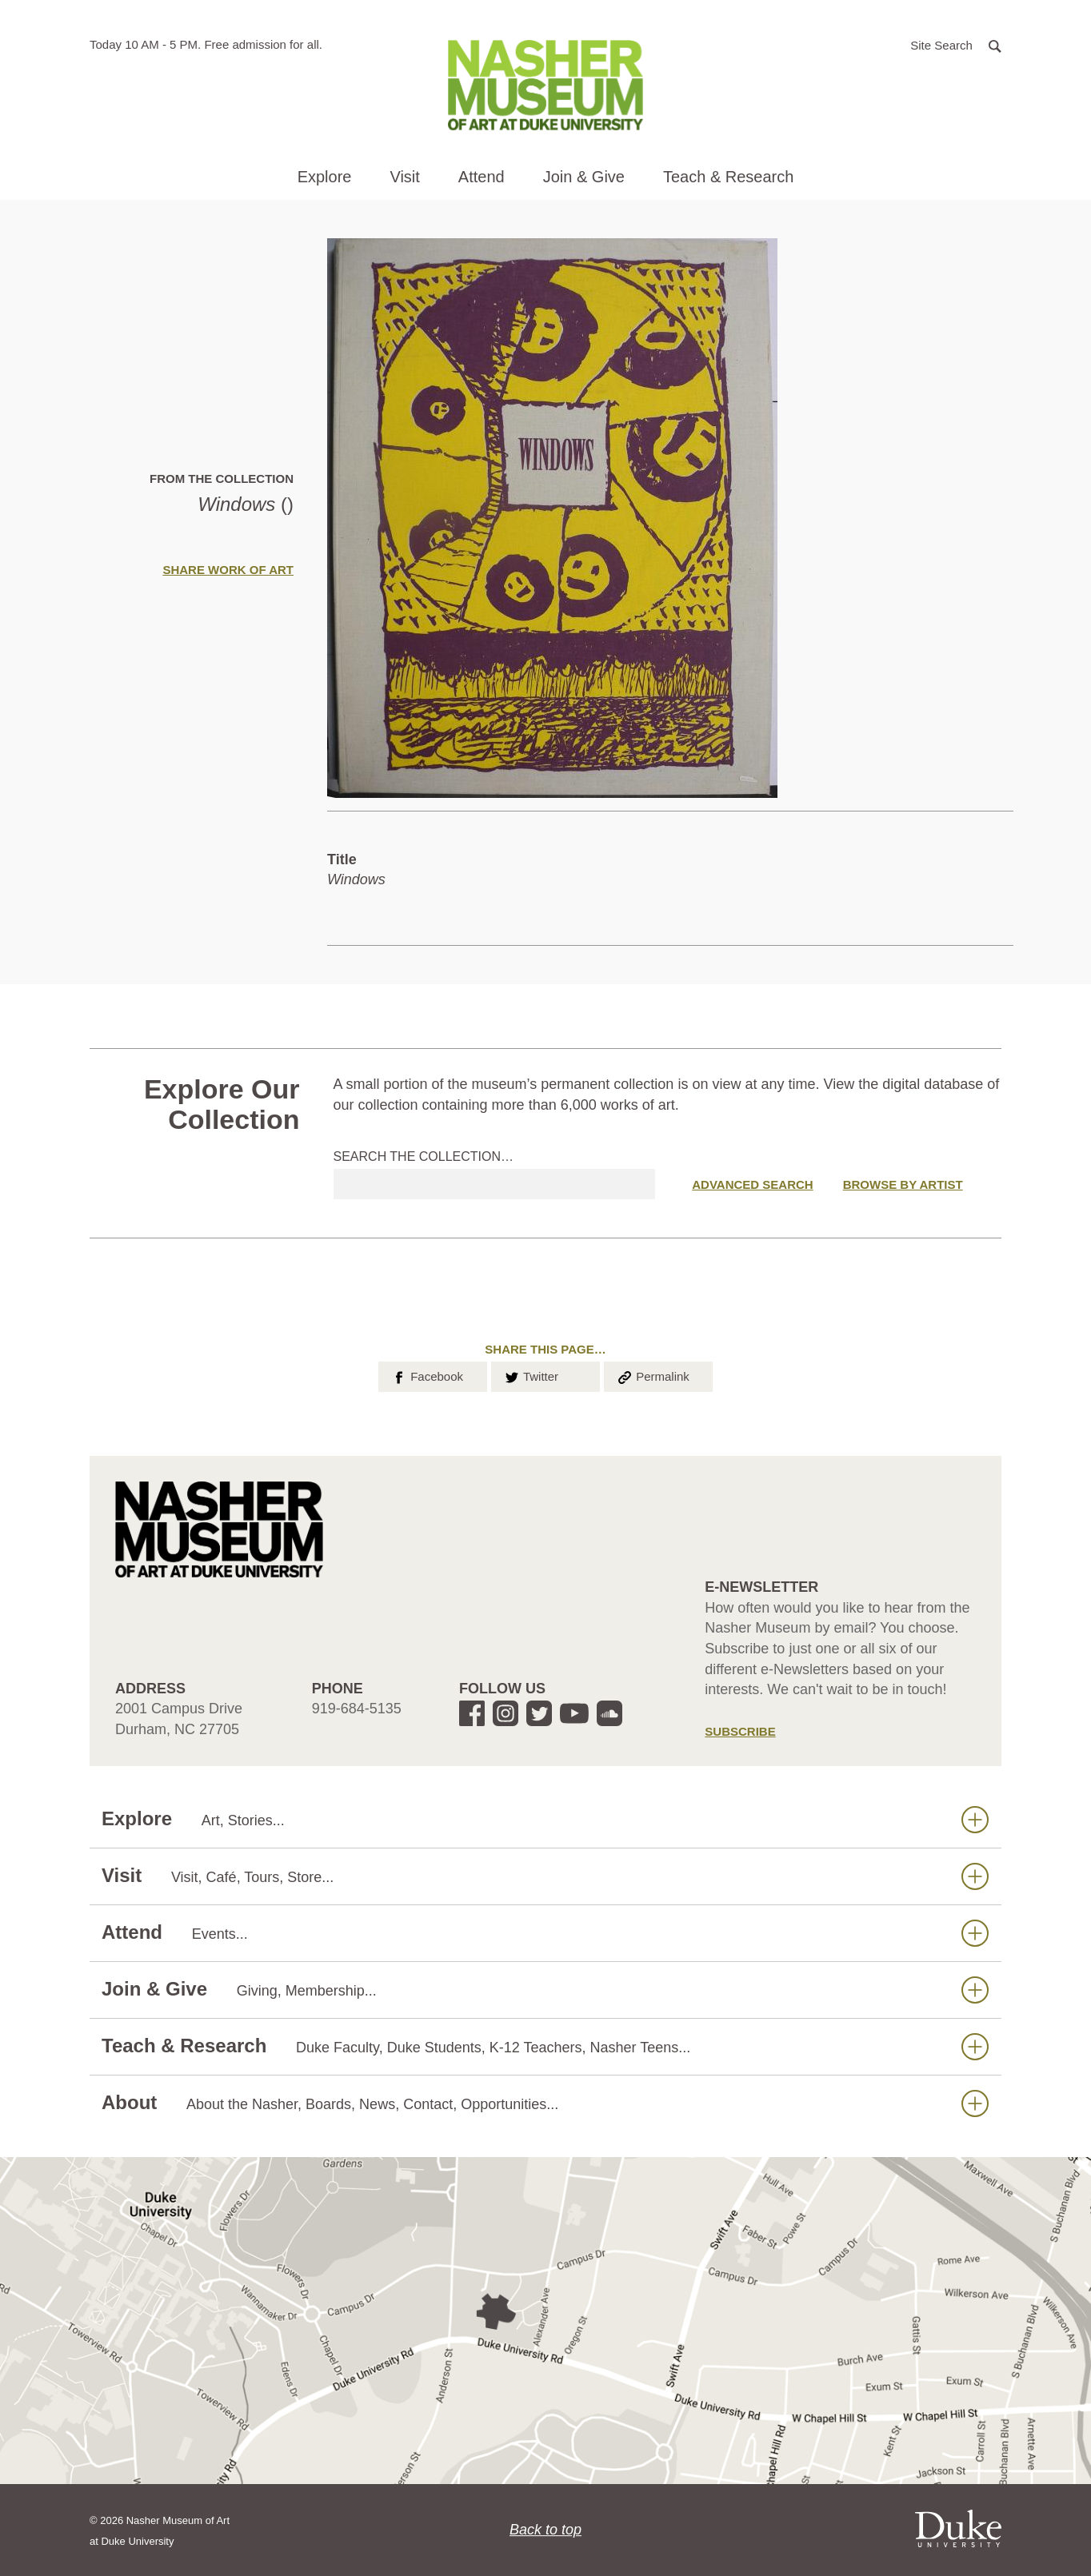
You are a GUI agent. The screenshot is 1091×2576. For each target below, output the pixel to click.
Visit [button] (404, 176)
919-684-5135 (357, 1709)
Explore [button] (325, 176)
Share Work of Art (228, 569)
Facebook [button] (426, 1375)
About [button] (545, 2103)
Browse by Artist (903, 1184)
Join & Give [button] (584, 176)
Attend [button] (481, 176)
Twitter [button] (530, 1375)
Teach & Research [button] (728, 176)
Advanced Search (752, 1184)
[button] (955, 44)
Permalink (652, 1375)
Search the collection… (424, 1156)
